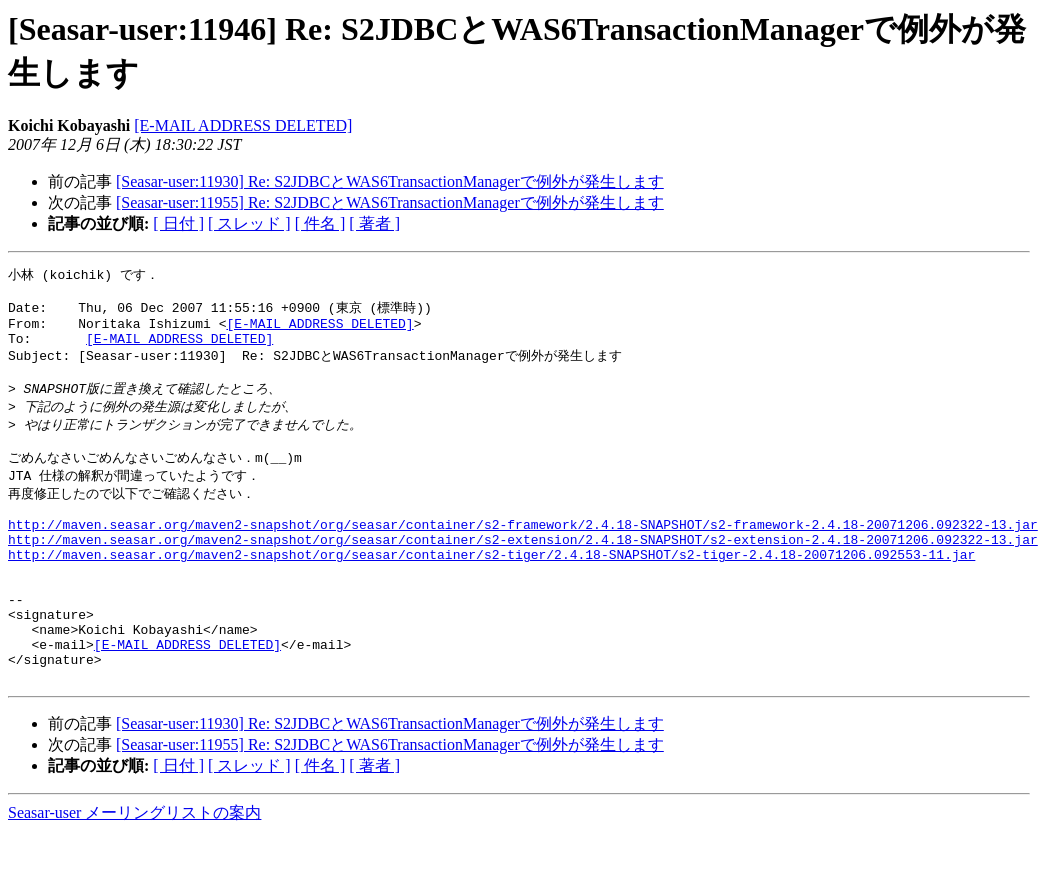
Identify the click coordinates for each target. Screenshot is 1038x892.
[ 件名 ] (320, 223)
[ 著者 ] (374, 223)
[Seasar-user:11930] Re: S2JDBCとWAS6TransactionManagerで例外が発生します (390, 181)
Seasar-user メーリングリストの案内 (134, 872)
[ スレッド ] (249, 223)
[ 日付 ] (178, 223)
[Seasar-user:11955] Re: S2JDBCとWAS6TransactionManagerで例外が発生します (390, 202)
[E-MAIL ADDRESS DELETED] (243, 125)
